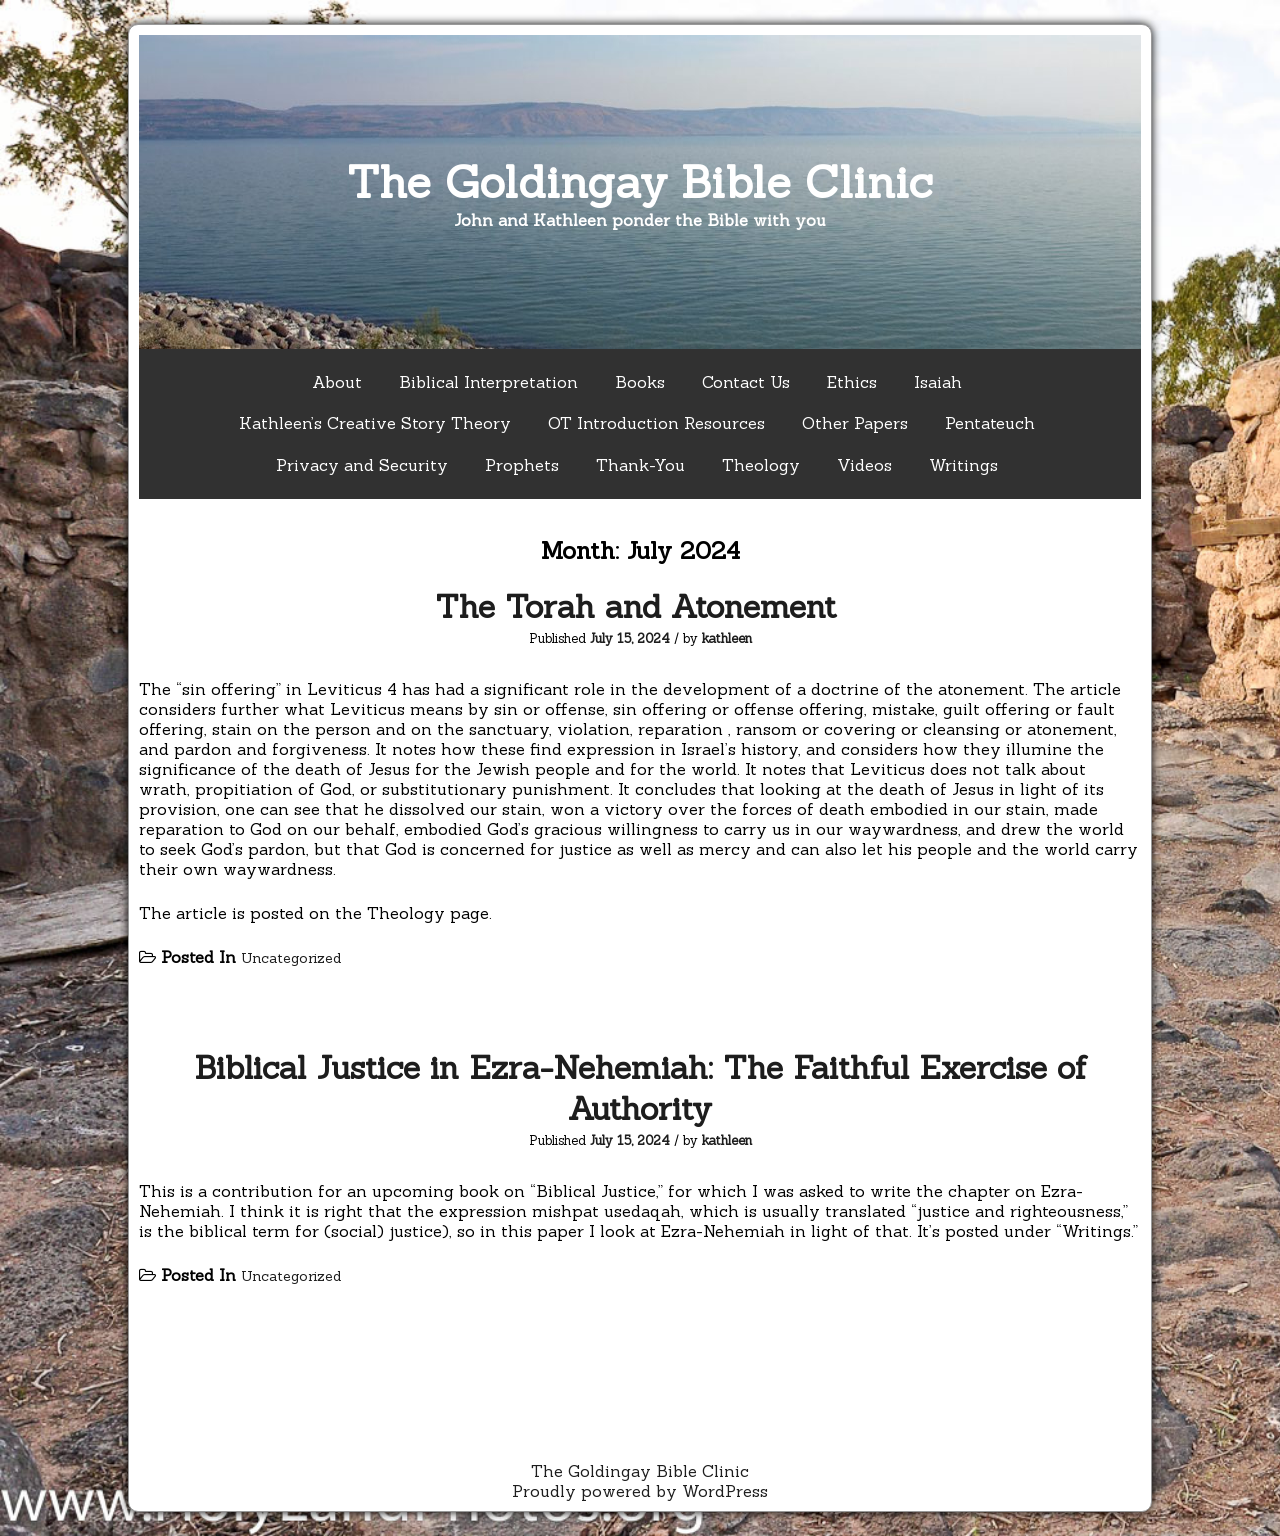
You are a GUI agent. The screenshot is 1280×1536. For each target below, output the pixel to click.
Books (640, 382)
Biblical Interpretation (488, 382)
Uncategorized (291, 958)
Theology (761, 465)
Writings (963, 465)
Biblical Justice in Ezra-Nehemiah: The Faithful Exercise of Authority (640, 1088)
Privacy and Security (362, 465)
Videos (864, 465)
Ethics (852, 382)
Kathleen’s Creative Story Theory (375, 423)
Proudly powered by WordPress (640, 1491)
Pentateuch (990, 423)
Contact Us (746, 382)
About (337, 382)
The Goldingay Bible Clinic (640, 181)
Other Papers (855, 423)
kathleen (727, 638)
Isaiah (938, 382)
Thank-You (640, 465)
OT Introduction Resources (656, 423)
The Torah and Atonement (640, 606)
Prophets (522, 465)
